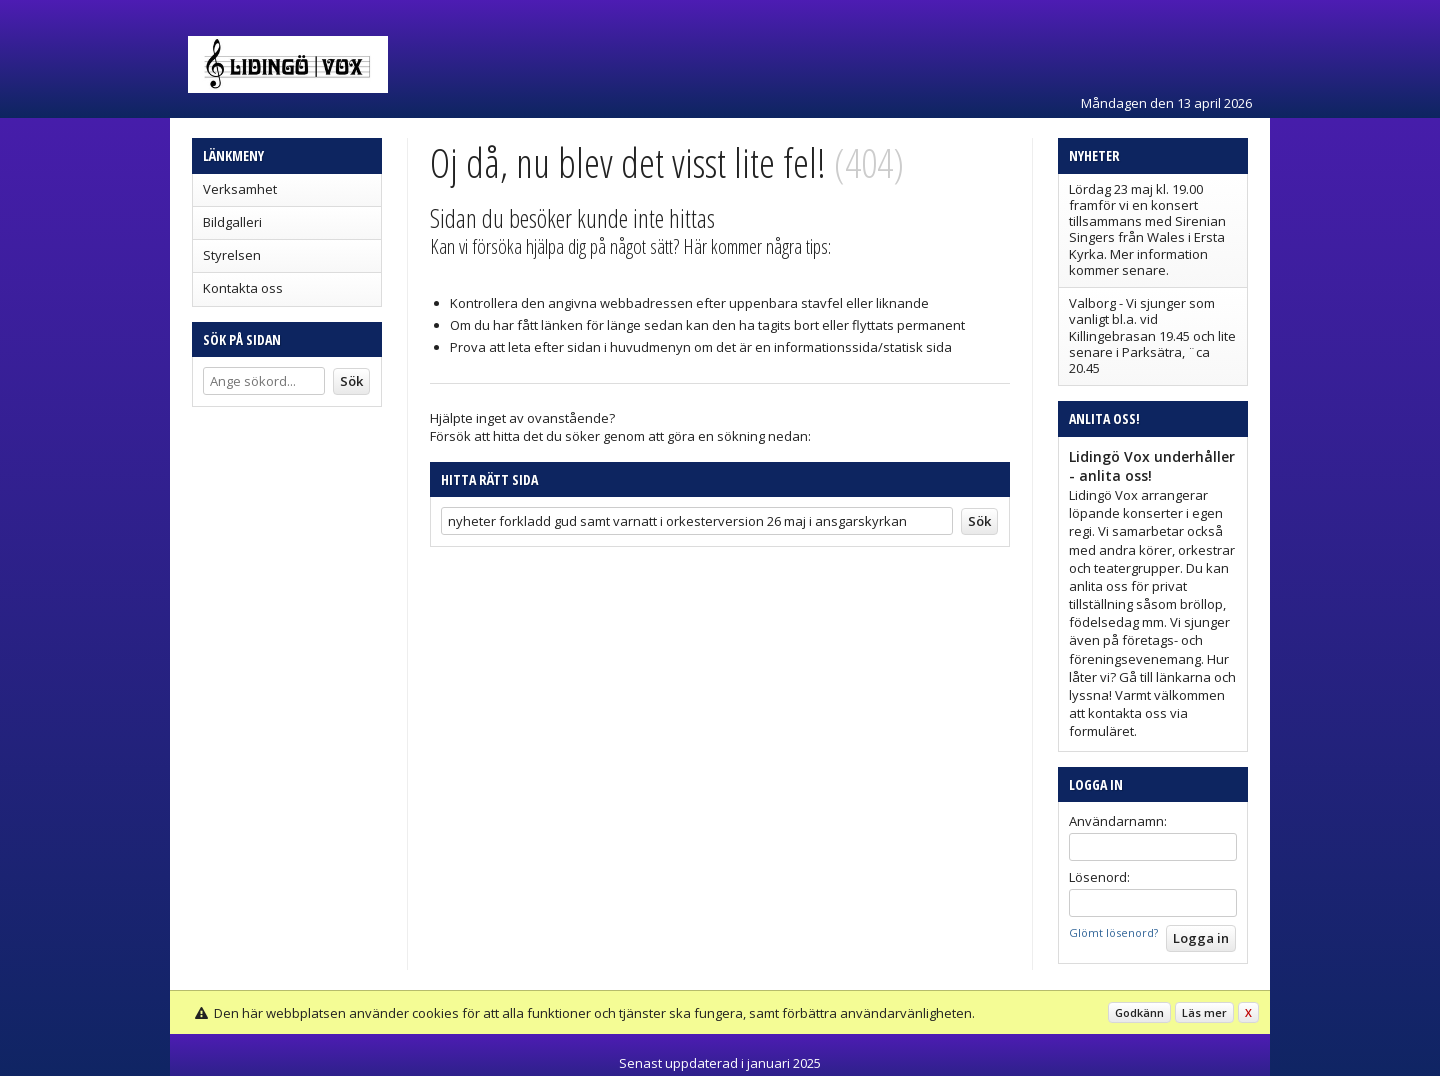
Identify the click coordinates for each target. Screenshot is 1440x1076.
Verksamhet (240, 189)
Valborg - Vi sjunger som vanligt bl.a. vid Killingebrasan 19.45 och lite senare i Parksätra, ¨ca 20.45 (1152, 335)
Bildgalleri (232, 222)
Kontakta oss (243, 288)
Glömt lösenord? (1113, 932)
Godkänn (1139, 1012)
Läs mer (1204, 1012)
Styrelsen (232, 255)
